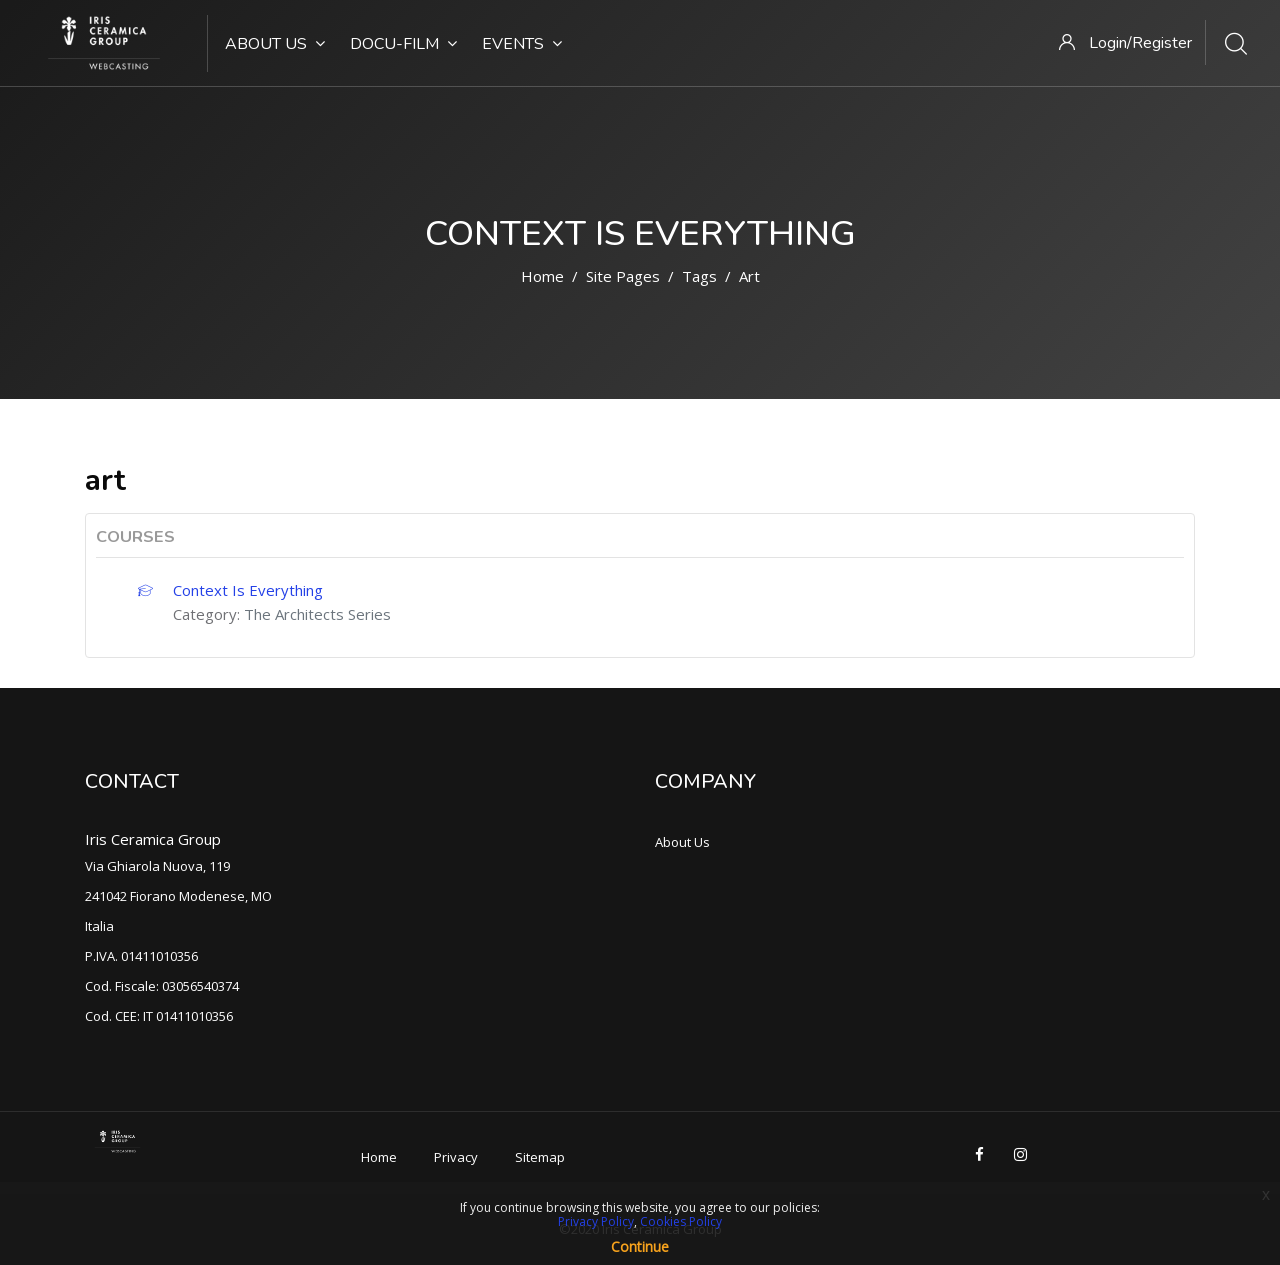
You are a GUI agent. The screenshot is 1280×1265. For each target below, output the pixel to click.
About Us (275, 44)
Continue (640, 1246)
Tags (699, 276)
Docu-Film (403, 44)
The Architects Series (317, 614)
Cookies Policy (681, 1221)
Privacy (456, 1157)
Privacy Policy (596, 1221)
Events (522, 44)
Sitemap (540, 1157)
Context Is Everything (248, 590)
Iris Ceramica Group (153, 839)
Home (542, 276)
